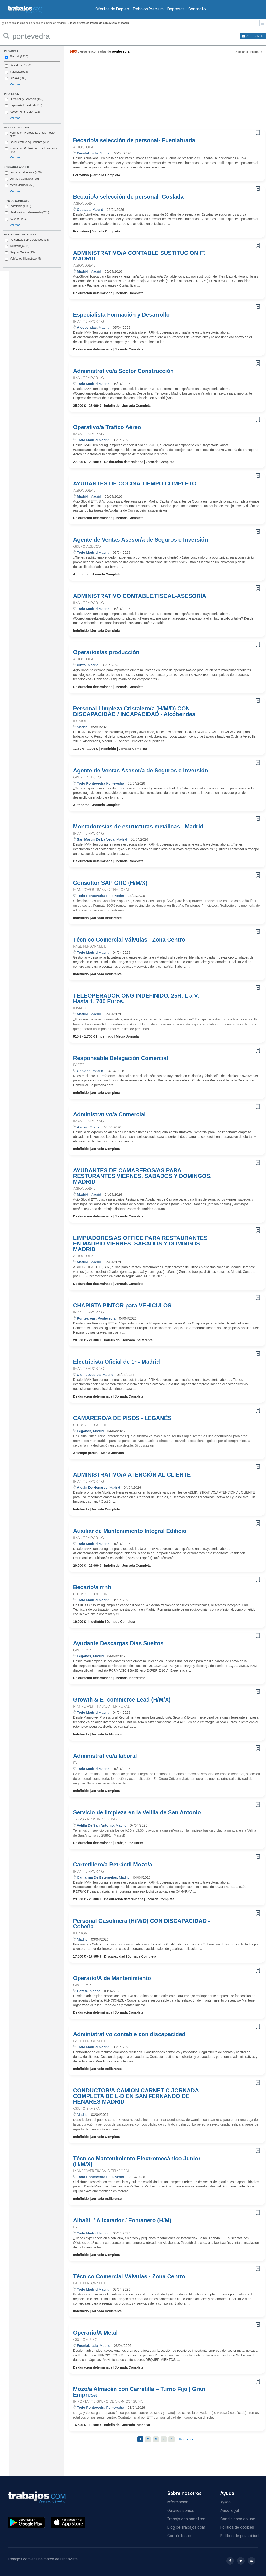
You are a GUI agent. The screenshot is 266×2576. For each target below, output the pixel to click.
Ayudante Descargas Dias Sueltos (118, 1643)
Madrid (14, 56)
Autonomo (16, 219)
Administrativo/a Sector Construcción (123, 371)
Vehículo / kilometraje (23, 259)
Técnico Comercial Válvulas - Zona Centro (129, 939)
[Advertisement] (155, 93)
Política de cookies (237, 2528)
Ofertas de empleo (18, 22)
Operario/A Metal (95, 2333)
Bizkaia (14, 78)
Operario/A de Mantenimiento (112, 1978)
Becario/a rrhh (92, 1587)
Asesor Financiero (21, 111)
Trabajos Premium (148, 9)
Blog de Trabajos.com (186, 2528)
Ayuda (225, 2502)
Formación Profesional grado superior (31, 150)
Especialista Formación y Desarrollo (121, 315)
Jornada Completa (22, 179)
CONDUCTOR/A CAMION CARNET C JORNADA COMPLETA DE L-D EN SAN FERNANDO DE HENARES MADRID (136, 2096)
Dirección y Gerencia (23, 99)
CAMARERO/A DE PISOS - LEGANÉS (122, 1418)
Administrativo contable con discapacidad (129, 2034)
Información (177, 2502)
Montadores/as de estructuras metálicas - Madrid (138, 826)
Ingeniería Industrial (22, 105)
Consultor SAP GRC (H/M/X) (110, 883)
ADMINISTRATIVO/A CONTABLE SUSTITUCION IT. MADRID (139, 255)
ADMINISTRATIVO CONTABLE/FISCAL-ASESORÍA (139, 596)
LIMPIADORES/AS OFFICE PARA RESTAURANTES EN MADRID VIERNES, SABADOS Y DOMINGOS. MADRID (140, 1243)
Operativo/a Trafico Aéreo (107, 427)
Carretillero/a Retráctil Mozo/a (112, 1864)
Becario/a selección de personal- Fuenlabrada (134, 140)
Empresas (176, 9)
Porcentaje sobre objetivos (27, 240)
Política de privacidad (239, 2536)
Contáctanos (179, 2536)
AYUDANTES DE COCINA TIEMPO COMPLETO (135, 483)
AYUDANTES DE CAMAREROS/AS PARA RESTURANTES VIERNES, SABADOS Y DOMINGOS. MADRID (142, 1176)
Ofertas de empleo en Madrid (48, 22)
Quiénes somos (180, 2511)
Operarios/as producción (106, 652)
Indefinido (18, 206)
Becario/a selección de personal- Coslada (128, 197)
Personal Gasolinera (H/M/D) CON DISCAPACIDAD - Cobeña (141, 1923)
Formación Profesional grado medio (30, 134)
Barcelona (16, 65)
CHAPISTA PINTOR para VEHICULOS (122, 1305)
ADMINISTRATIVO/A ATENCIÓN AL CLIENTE (132, 1474)
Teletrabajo (17, 246)
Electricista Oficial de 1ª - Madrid (116, 1362)
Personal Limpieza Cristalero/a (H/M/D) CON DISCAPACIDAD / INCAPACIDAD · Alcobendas (134, 711)
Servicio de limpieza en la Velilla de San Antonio (137, 1812)
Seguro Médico (20, 252)
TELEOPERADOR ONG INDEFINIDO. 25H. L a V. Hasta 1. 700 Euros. (136, 998)
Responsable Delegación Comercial (120, 1058)
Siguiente (185, 2439)
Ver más (15, 84)
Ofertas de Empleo (112, 9)
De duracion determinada (27, 212)
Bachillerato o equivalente (27, 142)
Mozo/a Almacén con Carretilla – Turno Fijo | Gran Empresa (139, 2392)
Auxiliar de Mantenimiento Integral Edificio (129, 1531)
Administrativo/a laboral (105, 1756)
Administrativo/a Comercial (109, 1114)
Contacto (197, 9)
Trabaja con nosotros (186, 2519)
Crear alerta (255, 36)
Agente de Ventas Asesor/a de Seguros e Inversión (140, 539)
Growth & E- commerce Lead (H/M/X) (122, 1699)
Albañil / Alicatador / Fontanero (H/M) (122, 2220)
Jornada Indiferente (23, 173)
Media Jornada (19, 185)
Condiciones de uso (237, 2519)
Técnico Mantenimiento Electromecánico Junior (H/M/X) (136, 2161)
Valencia (15, 71)
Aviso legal (229, 2511)
